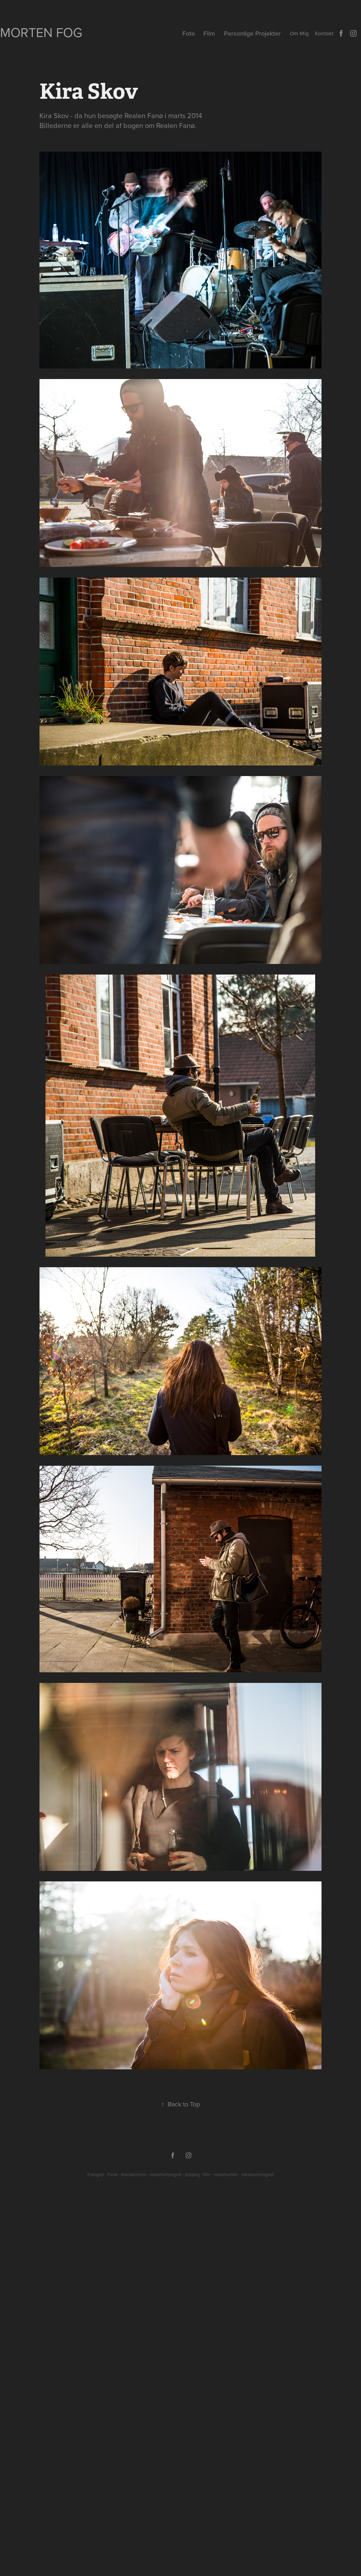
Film (209, 33)
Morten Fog (41, 32)
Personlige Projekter (252, 33)
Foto (188, 33)
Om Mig (299, 33)
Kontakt (324, 33)
